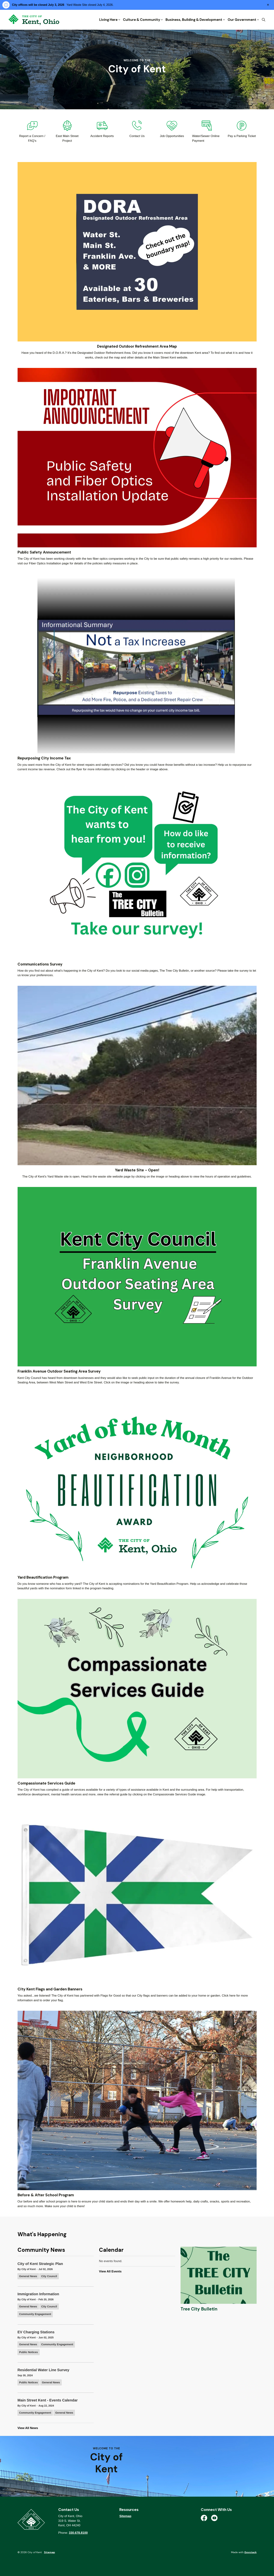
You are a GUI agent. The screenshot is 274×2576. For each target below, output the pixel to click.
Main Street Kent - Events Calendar (48, 2400)
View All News (28, 2428)
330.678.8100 (78, 2532)
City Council (49, 2276)
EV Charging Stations (36, 2332)
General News (28, 2276)
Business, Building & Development (194, 19)
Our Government (242, 19)
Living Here (108, 19)
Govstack (250, 2552)
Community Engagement (35, 2314)
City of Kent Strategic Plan (40, 2264)
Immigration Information (38, 2294)
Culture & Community (141, 19)
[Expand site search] (264, 19)
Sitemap (125, 2516)
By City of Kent (27, 2269)
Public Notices (28, 2352)
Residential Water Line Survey (43, 2370)
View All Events (110, 2271)
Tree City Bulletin (199, 2309)
